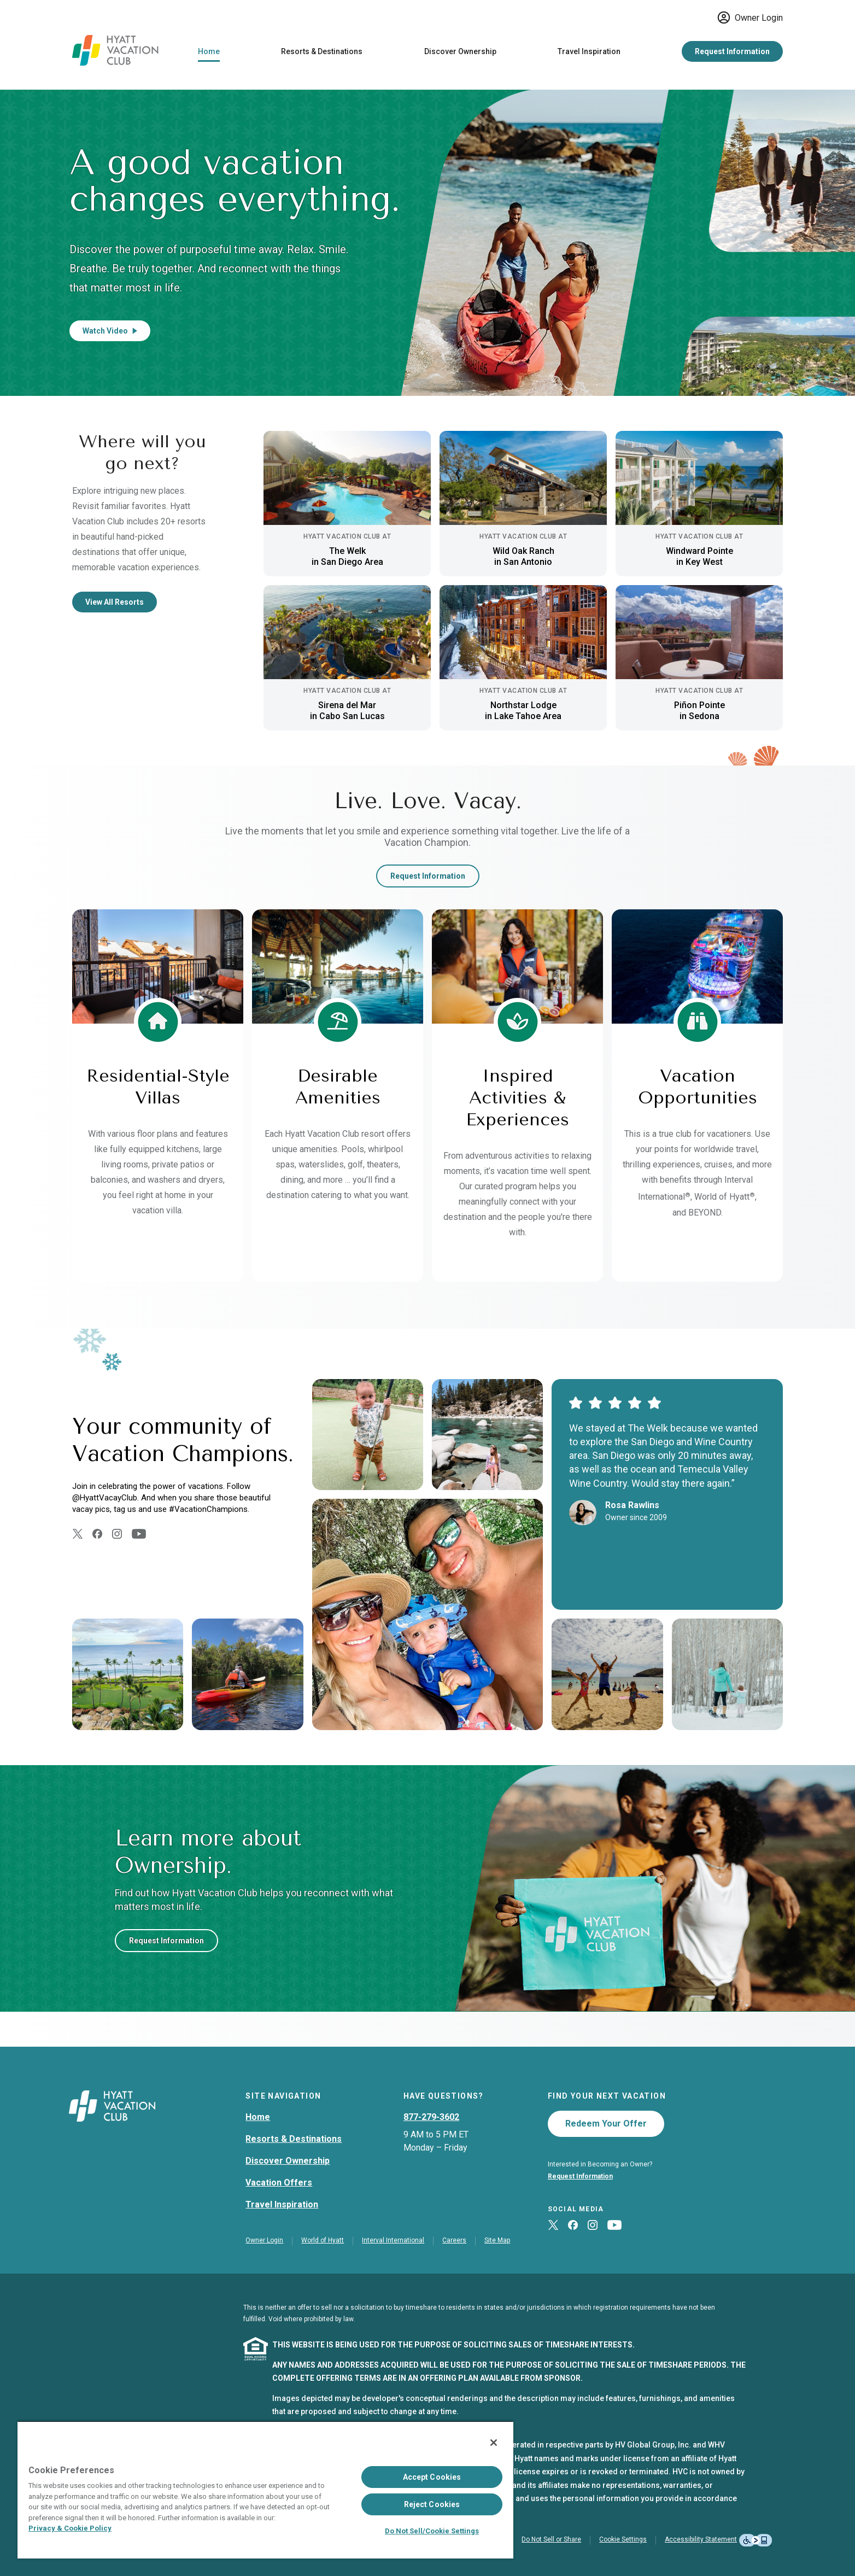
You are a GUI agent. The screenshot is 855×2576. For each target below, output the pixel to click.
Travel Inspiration (589, 51)
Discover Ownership (460, 51)
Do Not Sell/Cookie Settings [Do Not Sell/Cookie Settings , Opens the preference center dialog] (432, 2531)
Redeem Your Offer (606, 2123)
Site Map (497, 2240)
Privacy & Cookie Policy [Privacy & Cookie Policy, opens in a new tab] (70, 2528)
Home (209, 51)
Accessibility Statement (701, 2539)
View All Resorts (114, 602)
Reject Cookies (432, 2504)
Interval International (393, 2240)
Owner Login (750, 17)
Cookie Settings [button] (623, 2539)
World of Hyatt (322, 2240)
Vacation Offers (278, 2182)
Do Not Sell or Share (551, 2539)
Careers (454, 2240)
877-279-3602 (431, 2117)
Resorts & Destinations (321, 51)
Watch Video (110, 330)
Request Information (732, 51)
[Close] (494, 2443)
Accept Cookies (432, 2477)
